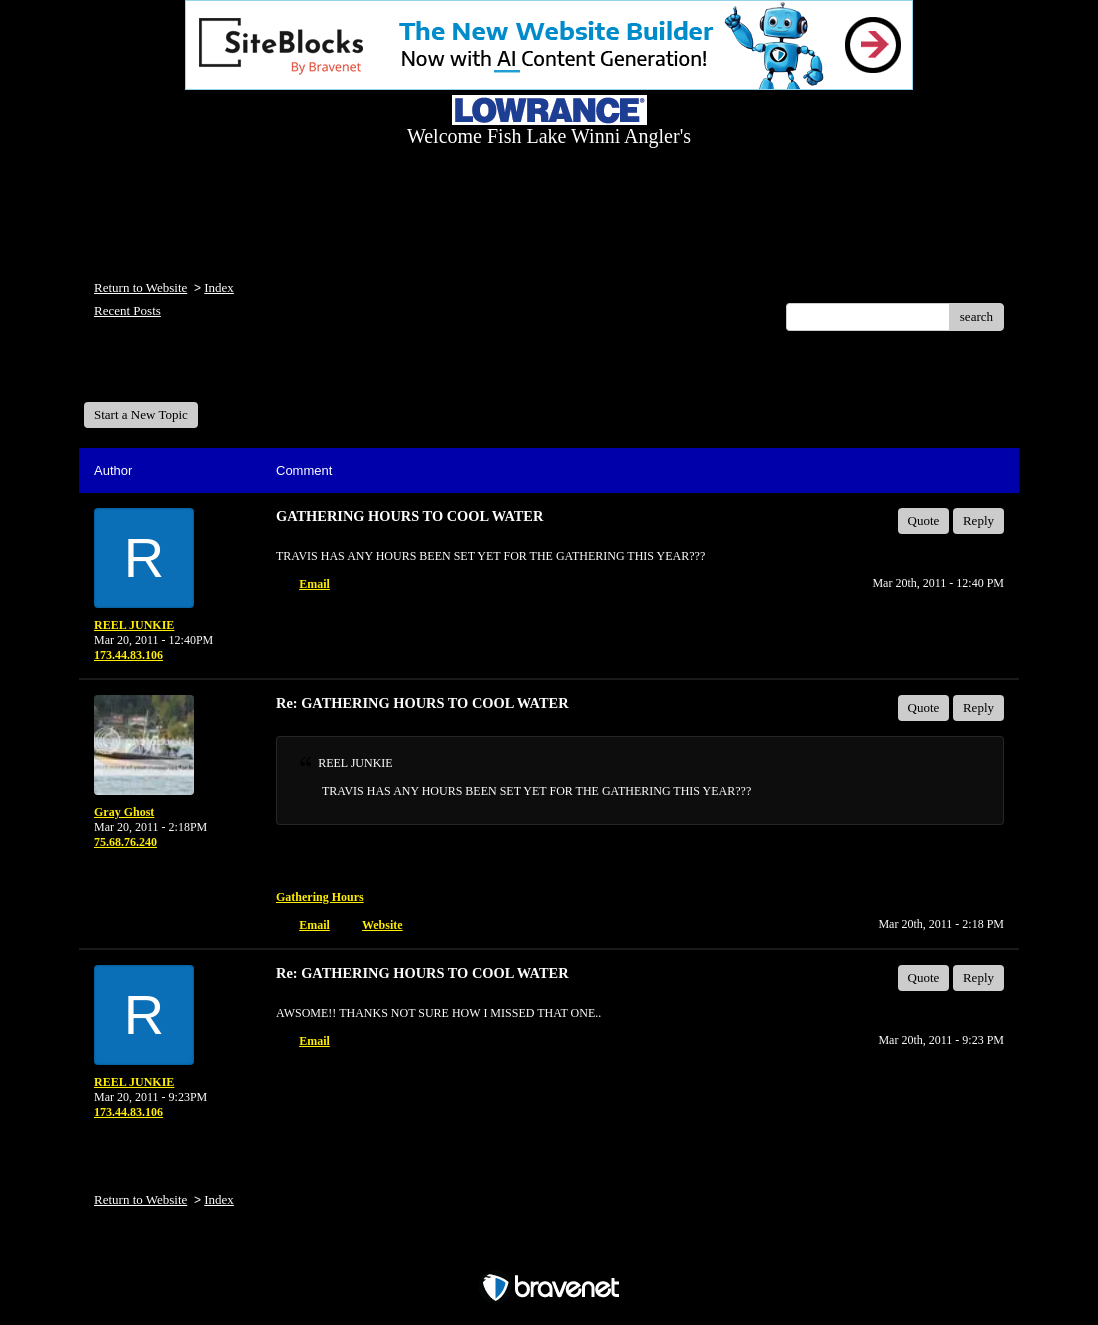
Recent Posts (127, 310)
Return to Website (140, 287)
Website (382, 925)
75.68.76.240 (125, 842)
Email (314, 584)
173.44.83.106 (128, 655)
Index (219, 287)
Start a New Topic (141, 414)
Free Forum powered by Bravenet (549, 1252)
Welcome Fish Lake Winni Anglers (192, 373)
